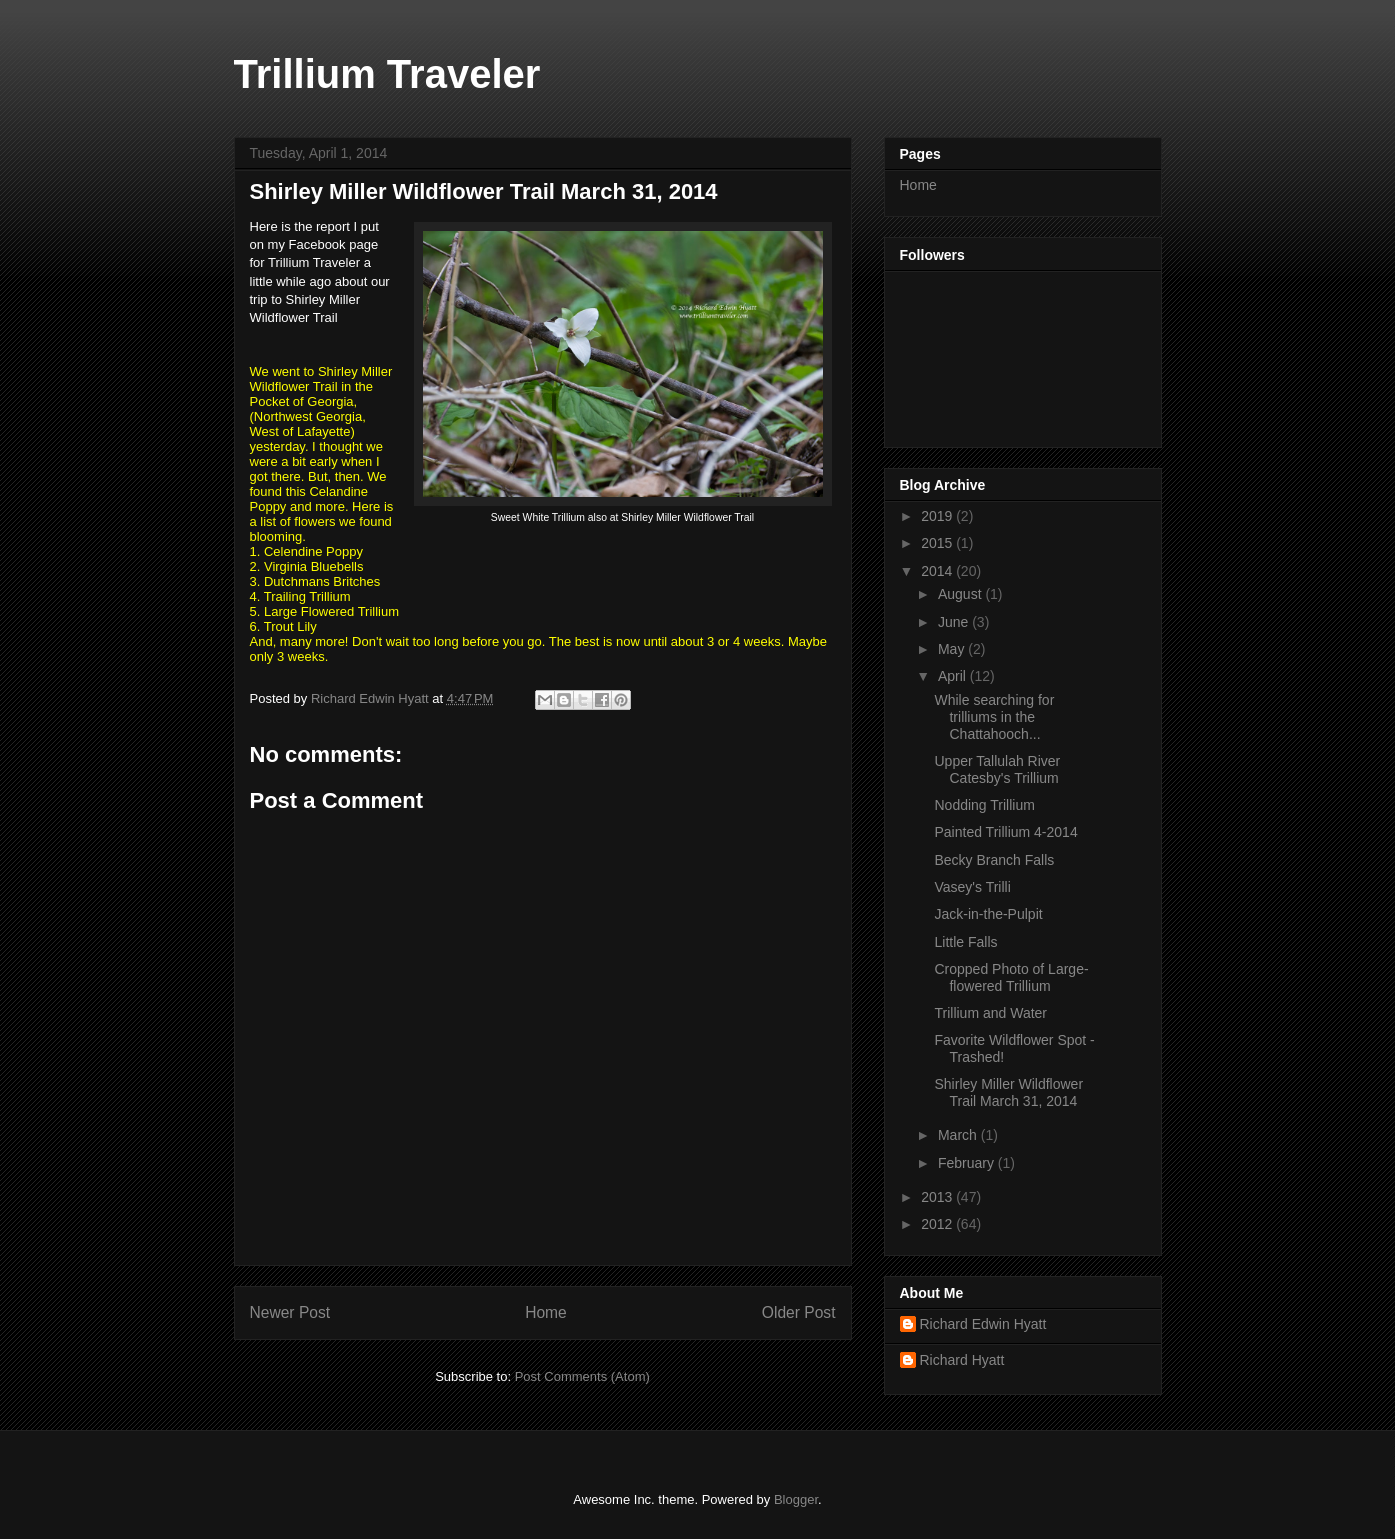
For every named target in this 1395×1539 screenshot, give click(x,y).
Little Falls (965, 942)
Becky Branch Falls (994, 860)
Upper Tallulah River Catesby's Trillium (997, 769)
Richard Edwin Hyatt (983, 1324)
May (953, 649)
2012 (938, 1224)
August (961, 594)
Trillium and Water (990, 1013)
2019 (938, 516)
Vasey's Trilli (972, 887)
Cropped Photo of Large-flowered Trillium (1011, 977)
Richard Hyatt (962, 1360)
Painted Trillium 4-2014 (1005, 832)
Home (546, 1312)
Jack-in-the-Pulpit (988, 914)
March (959, 1135)
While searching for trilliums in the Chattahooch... (994, 717)
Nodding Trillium (984, 805)
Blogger (796, 1499)
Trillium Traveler (387, 74)
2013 (938, 1197)
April (954, 676)
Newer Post (290, 1312)
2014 (938, 571)
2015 (938, 543)
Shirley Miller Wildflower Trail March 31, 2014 (1008, 1092)
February (968, 1163)
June (955, 622)
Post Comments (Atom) (582, 1376)
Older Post (799, 1312)
